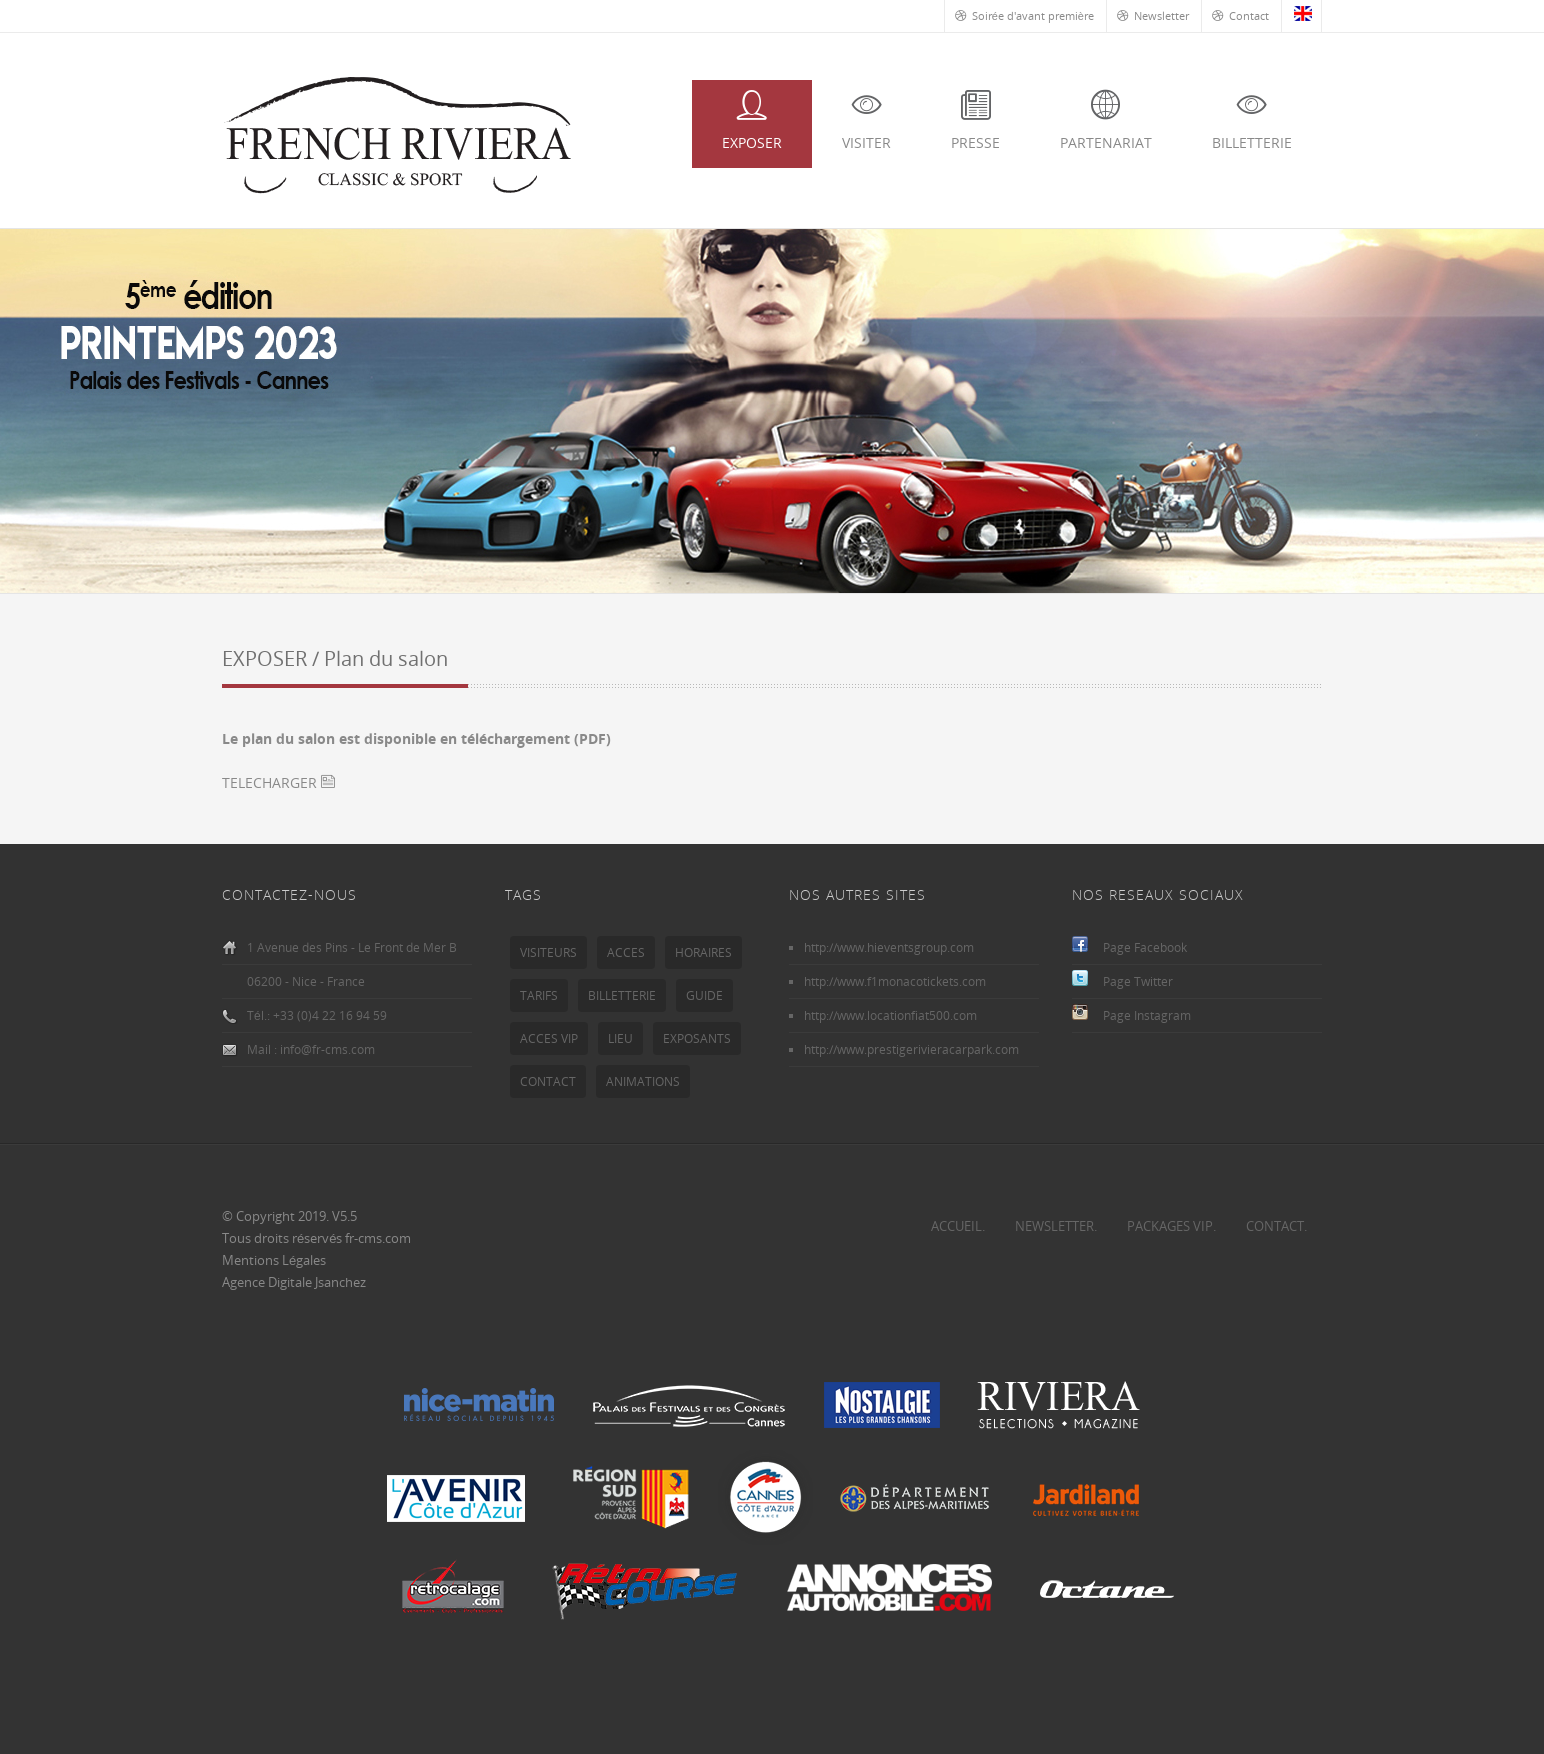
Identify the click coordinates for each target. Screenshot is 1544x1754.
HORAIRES (703, 952)
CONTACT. (1276, 1226)
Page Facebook (1145, 947)
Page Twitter (1138, 981)
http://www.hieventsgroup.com (889, 947)
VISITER (866, 121)
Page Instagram (1147, 1015)
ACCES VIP (549, 1038)
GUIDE (704, 995)
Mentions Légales (274, 1260)
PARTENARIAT (1106, 121)
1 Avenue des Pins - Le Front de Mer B (352, 947)
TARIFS (539, 995)
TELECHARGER (278, 782)
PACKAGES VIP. (1171, 1226)
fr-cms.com (378, 1238)
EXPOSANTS (697, 1038)
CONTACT (548, 1081)
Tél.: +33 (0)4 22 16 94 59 (317, 1015)
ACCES (626, 952)
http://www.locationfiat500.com (890, 1015)
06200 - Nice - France (306, 981)
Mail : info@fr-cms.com (311, 1049)
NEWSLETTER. (1056, 1226)
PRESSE (975, 121)
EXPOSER (752, 121)
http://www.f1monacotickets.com (895, 981)
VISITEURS (548, 952)
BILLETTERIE (1252, 121)
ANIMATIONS (643, 1081)
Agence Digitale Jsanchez (294, 1282)
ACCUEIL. (958, 1226)
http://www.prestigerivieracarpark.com (911, 1049)
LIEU (620, 1038)
